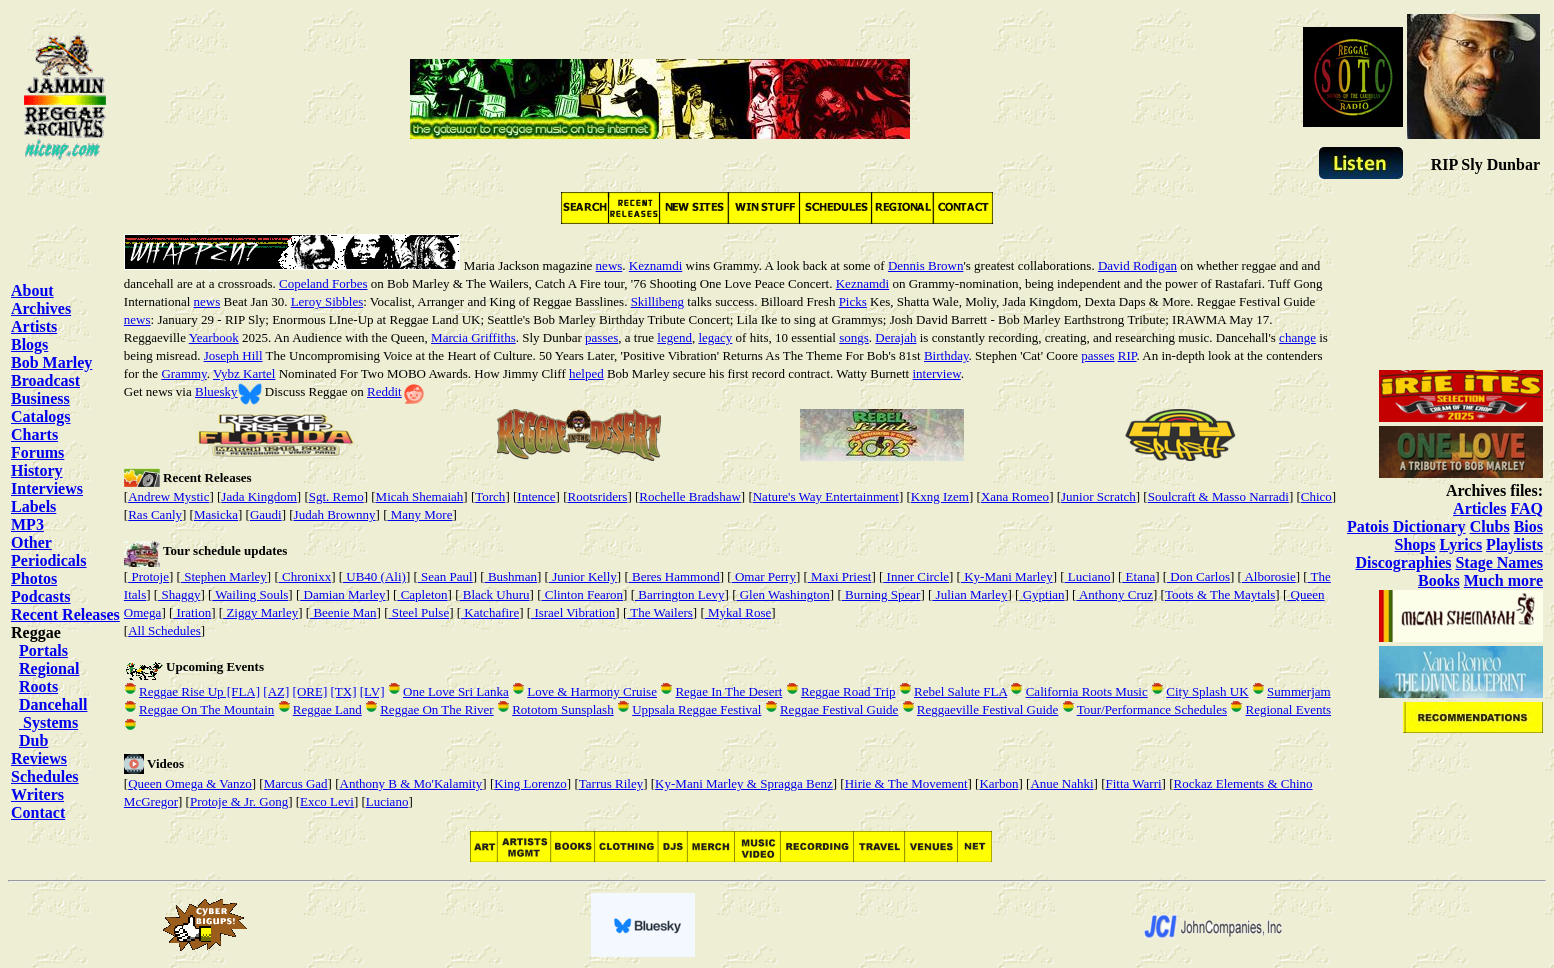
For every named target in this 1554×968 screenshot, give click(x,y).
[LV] (372, 691)
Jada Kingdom (258, 496)
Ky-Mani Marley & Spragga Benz (744, 783)
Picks (853, 301)
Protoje (148, 576)
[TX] (343, 691)
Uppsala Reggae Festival (696, 709)
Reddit (384, 391)
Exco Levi (327, 801)
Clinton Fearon (582, 594)
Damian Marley (342, 594)
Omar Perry (764, 576)
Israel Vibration (573, 612)
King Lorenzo (530, 783)
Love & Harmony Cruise (592, 691)
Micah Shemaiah (420, 496)
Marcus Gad (296, 783)
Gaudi (266, 514)
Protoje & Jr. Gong (239, 801)
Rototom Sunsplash (563, 709)
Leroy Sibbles (327, 301)
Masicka (216, 514)
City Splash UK (1207, 691)
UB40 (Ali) (374, 576)
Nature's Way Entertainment (826, 496)
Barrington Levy (680, 594)
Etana (1138, 576)
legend (674, 337)
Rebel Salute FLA (960, 691)
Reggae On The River (436, 709)
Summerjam (1299, 691)
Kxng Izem (940, 496)
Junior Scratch (1098, 496)
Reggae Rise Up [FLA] (199, 691)
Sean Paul (445, 576)
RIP (1127, 355)
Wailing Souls (250, 594)
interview (937, 373)
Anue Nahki (1061, 783)
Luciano (1088, 576)
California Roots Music (1087, 691)
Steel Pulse (419, 612)
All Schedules (164, 630)
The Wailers (660, 612)
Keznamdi (655, 265)
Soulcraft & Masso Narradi (1218, 496)
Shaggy (179, 594)
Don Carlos (1198, 576)
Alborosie (1269, 576)
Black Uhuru (495, 594)
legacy (715, 337)
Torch (490, 496)
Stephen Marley (224, 576)
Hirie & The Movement (906, 783)
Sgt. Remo (336, 496)
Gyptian (1041, 594)
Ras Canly (155, 514)
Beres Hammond (674, 576)
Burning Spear (881, 594)
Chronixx (305, 576)
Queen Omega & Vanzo (190, 783)
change (1297, 337)
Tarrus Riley (611, 783)
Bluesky (216, 391)
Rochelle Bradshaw (689, 496)
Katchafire (490, 612)
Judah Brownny (335, 514)
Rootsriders (597, 496)
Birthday (946, 355)
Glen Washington (782, 594)
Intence (536, 496)
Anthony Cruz (1114, 594)
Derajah (895, 337)
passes (601, 337)
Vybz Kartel (244, 373)
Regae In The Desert (728, 691)
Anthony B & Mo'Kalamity (411, 783)
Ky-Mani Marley (1007, 576)
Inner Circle (916, 576)
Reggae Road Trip (848, 691)
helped (586, 373)
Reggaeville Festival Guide (988, 709)
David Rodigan (1137, 265)
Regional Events (1289, 709)
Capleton (422, 594)
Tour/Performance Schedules (1152, 709)
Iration (192, 612)
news (609, 265)
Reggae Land (327, 709)
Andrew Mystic (168, 496)
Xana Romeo (1015, 496)
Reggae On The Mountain (206, 709)
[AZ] (276, 691)
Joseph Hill (233, 355)
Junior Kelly (583, 576)
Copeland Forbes (323, 283)
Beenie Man (343, 612)
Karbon (998, 783)
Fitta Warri (1133, 783)
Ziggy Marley (260, 612)
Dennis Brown (925, 265)
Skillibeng (657, 301)
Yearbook (214, 337)
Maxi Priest (840, 576)
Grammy (183, 373)
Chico (1316, 496)
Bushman (511, 576)
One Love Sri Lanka (456, 691)
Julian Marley (969, 594)
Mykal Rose (738, 612)
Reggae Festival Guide (839, 709)
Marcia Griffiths (473, 337)
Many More (419, 514)
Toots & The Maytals (1220, 594)
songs (854, 337)
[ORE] (310, 691)
